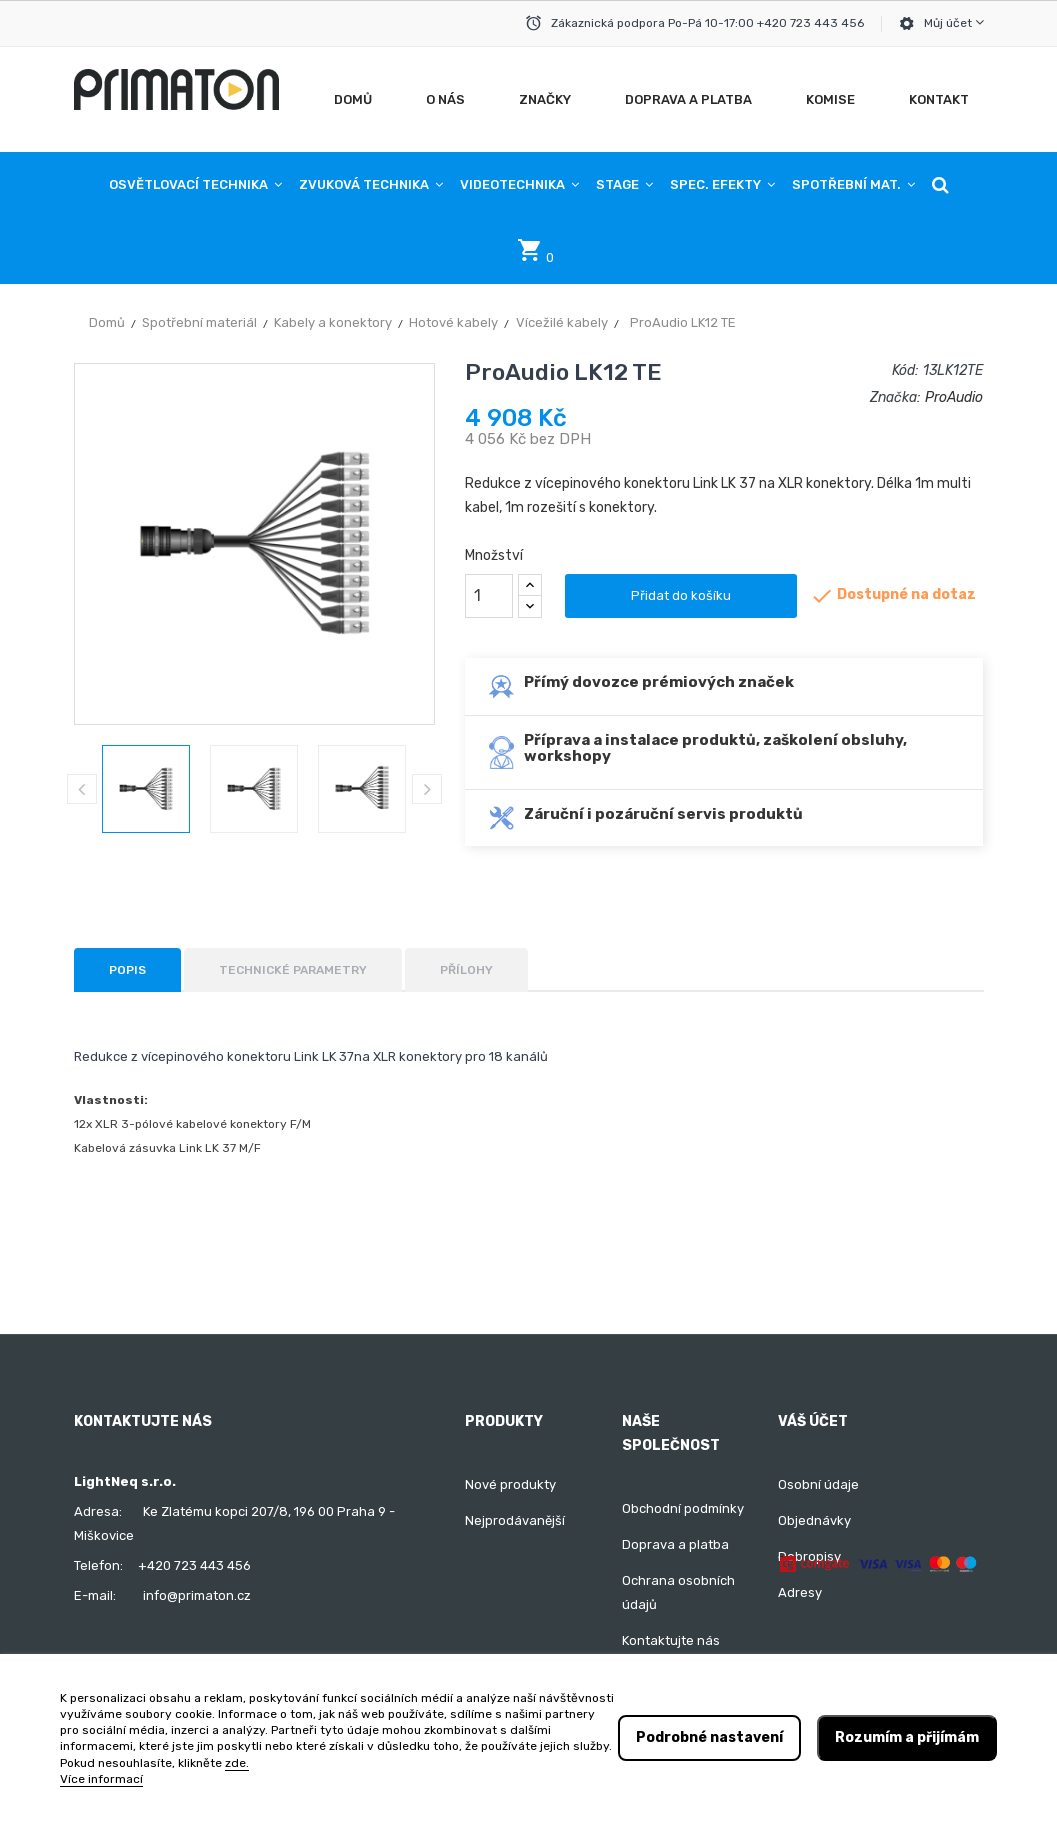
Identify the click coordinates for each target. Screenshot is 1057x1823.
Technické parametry (293, 970)
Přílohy (466, 970)
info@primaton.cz (197, 1595)
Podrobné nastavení (709, 1737)
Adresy (800, 1592)
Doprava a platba (675, 1544)
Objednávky (814, 1520)
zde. (237, 1763)
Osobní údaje (818, 1484)
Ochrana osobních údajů (678, 1592)
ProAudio (954, 397)
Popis (127, 970)
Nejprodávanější (515, 1520)
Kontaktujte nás (671, 1640)
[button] (940, 185)
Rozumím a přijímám (907, 1737)
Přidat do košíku (681, 595)
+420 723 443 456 (194, 1565)
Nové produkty (510, 1484)
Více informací (101, 1779)
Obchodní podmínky (683, 1508)
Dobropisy (809, 1556)
